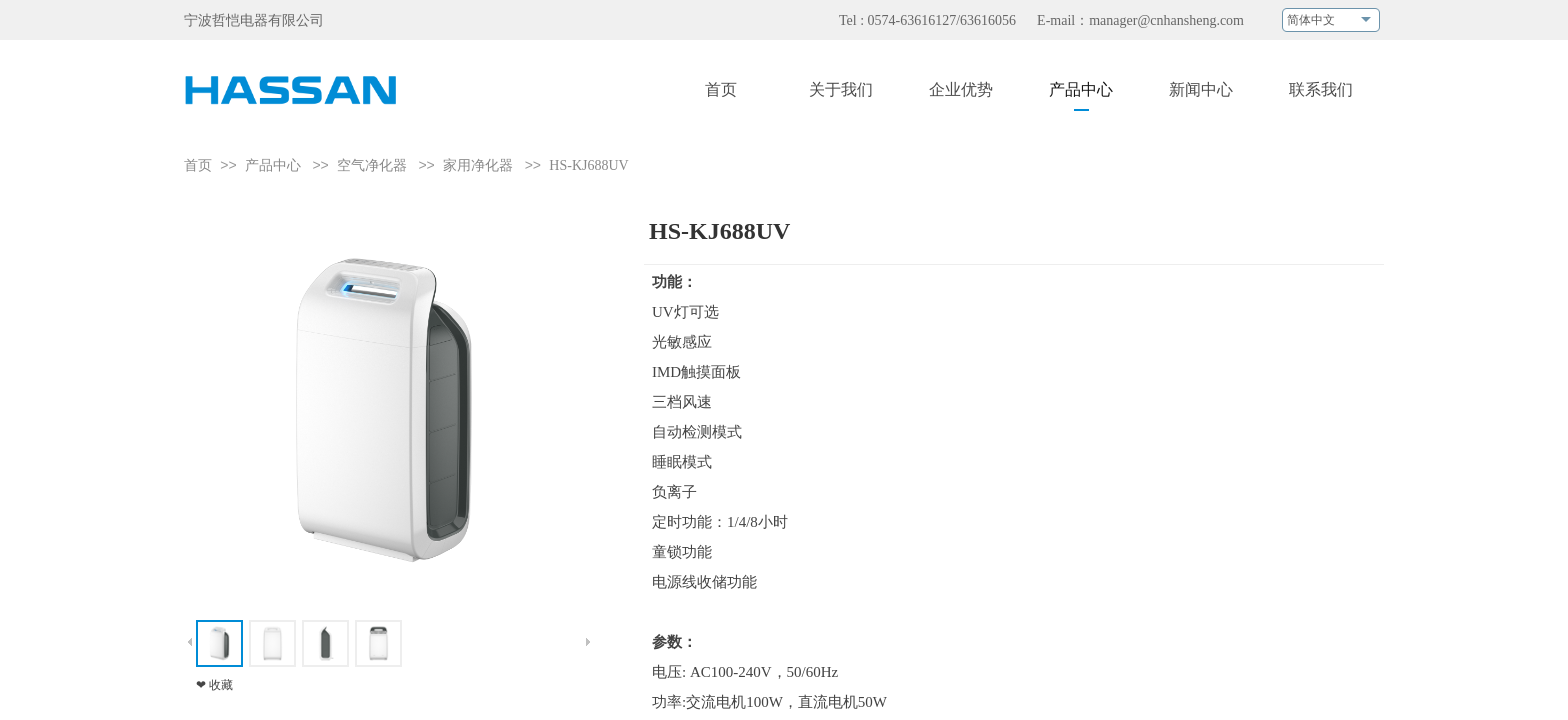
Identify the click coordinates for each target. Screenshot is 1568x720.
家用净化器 (480, 165)
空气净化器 (372, 165)
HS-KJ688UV (588, 165)
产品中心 (273, 165)
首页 (198, 165)
